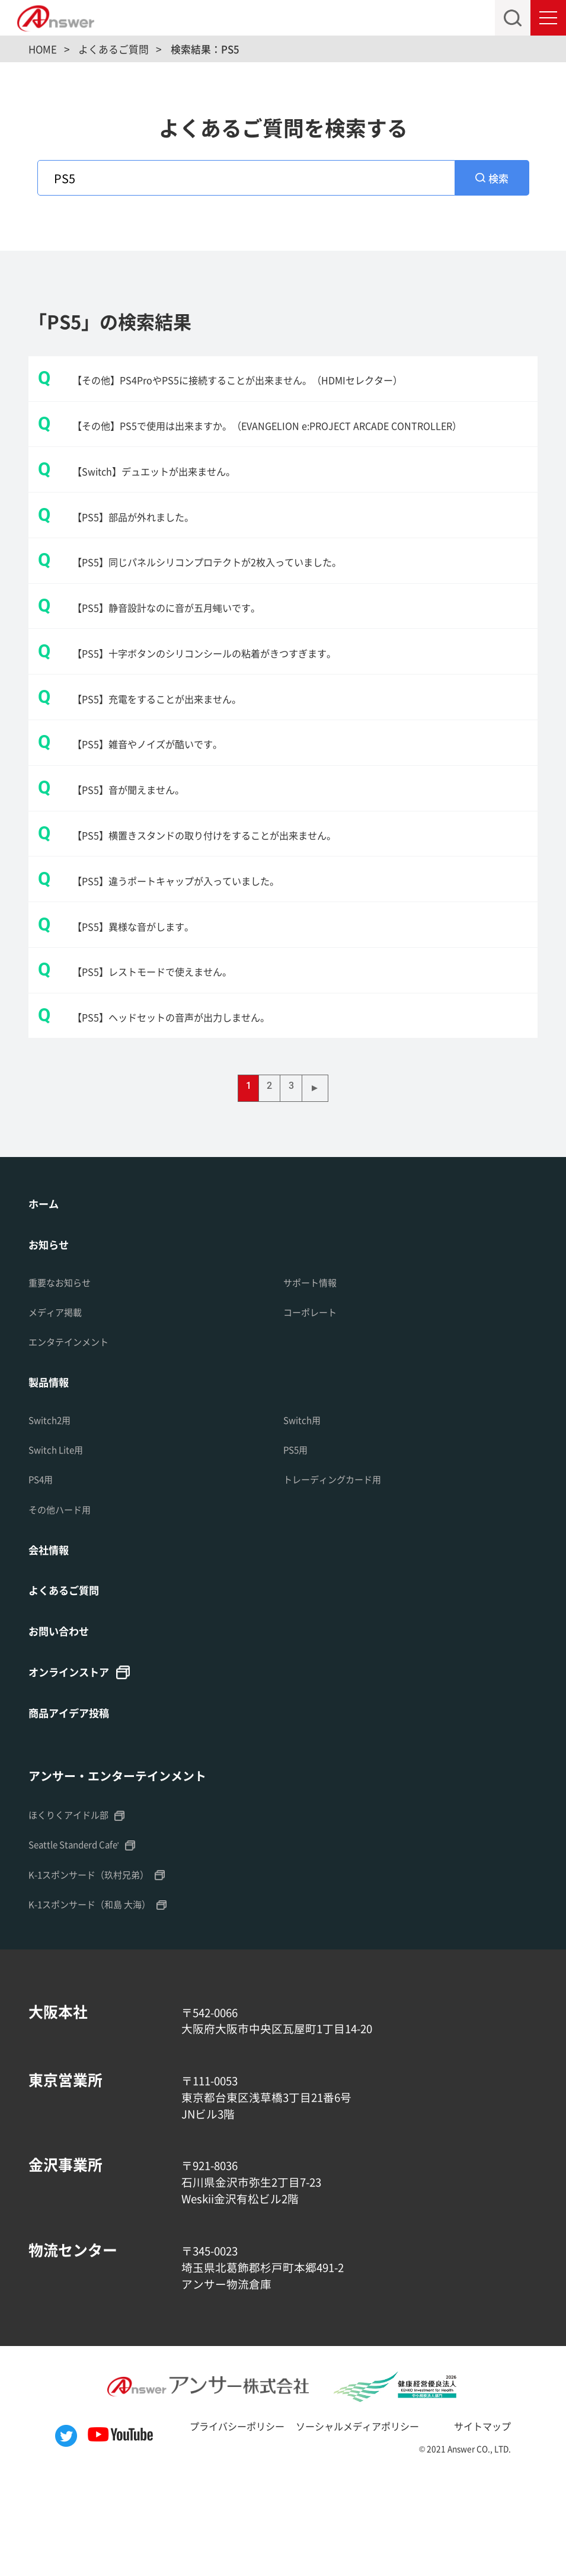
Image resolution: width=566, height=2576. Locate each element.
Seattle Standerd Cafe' (82, 1942)
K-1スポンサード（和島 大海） (98, 2002)
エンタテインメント (73, 1431)
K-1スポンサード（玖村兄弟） (96, 1971)
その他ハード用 (63, 1600)
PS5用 (297, 1540)
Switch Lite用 (60, 1540)
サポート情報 (313, 1372)
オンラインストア (75, 1767)
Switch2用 (53, 1511)
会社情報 (52, 1641)
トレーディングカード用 (338, 1571)
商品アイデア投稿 (75, 1809)
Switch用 (305, 1511)
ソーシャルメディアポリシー (360, 2523)
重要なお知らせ (63, 1372)
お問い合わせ (64, 1725)
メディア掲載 (58, 1402)
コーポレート (313, 1402)
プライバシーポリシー (220, 2523)
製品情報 (52, 1472)
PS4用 (42, 1571)
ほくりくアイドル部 (73, 1912)
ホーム (46, 1291)
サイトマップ (503, 2523)
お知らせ (52, 1334)
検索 (499, 180)
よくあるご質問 (69, 1683)
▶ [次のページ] (321, 1176)
